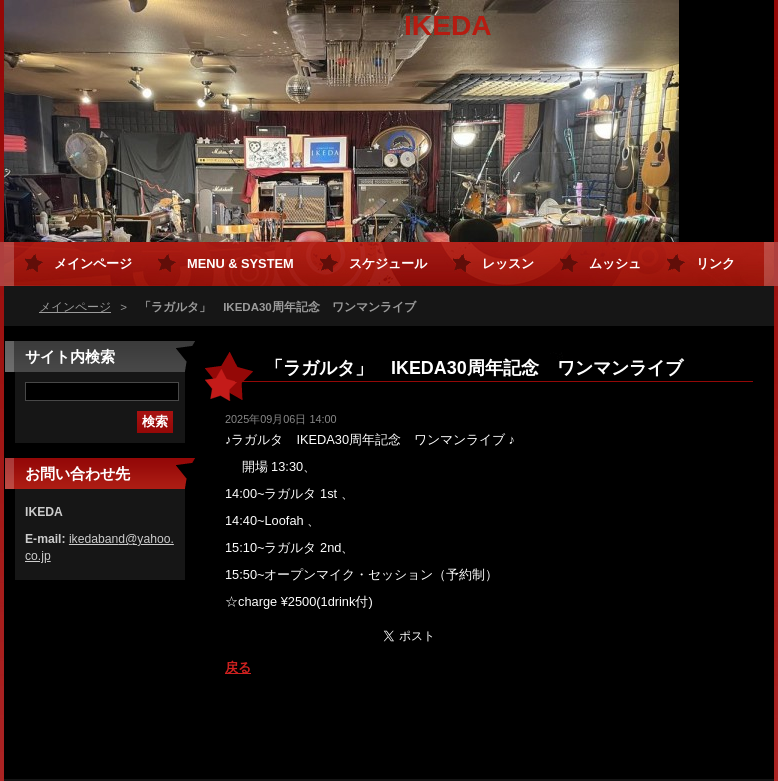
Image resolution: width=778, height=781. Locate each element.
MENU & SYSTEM (240, 263)
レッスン (508, 263)
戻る (238, 667)
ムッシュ (615, 263)
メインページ (75, 307)
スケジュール (388, 263)
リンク (715, 263)
